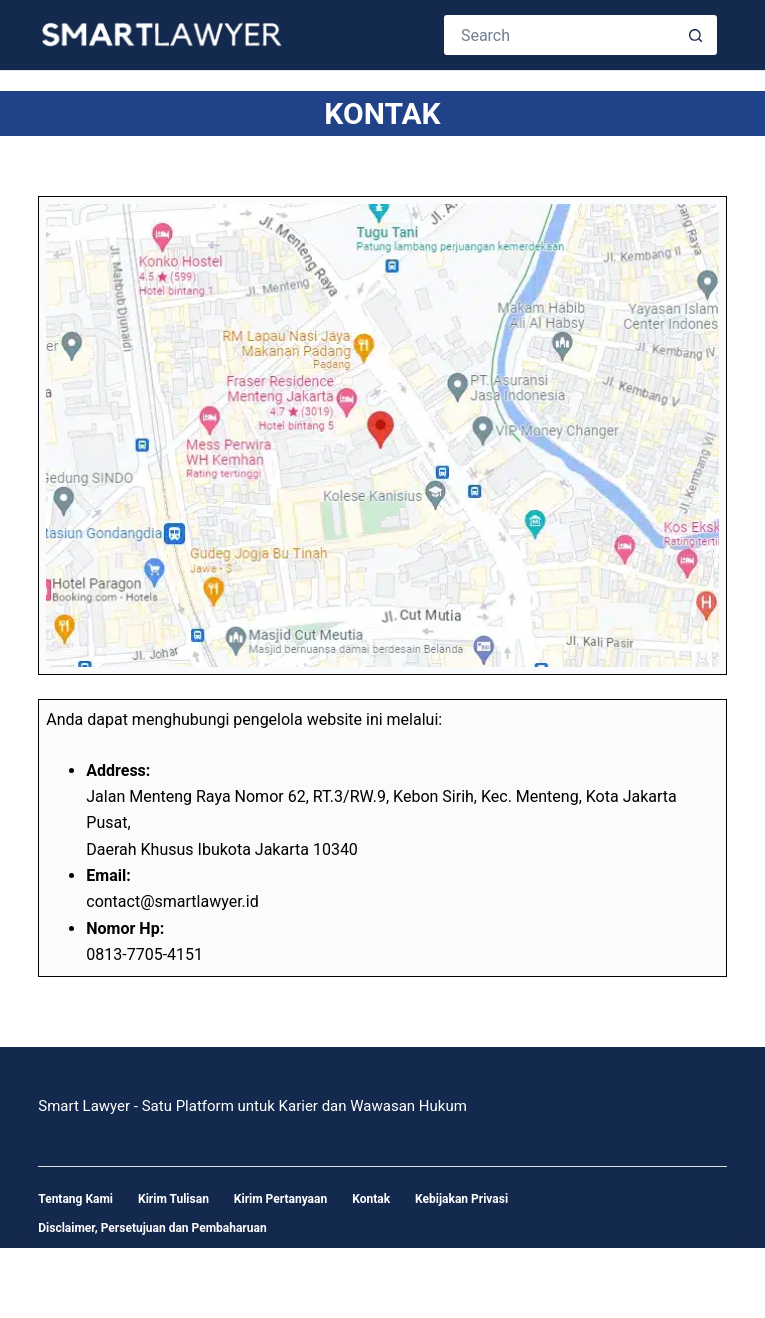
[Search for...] (560, 35)
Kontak (371, 1199)
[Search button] (697, 35)
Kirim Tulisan (173, 1199)
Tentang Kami (75, 1199)
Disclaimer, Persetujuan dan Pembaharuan (152, 1228)
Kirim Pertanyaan (280, 1199)
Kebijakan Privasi (461, 1199)
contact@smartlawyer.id (172, 901)
